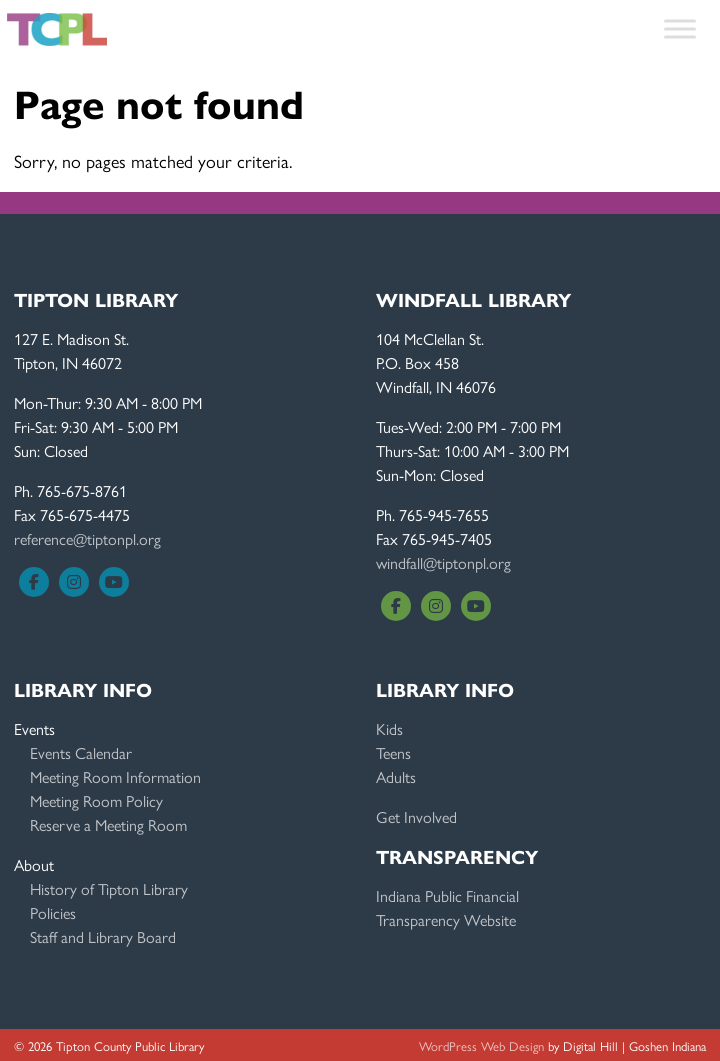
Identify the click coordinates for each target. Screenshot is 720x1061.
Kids (389, 728)
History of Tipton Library (109, 888)
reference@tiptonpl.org (87, 538)
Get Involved (416, 816)
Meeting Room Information (115, 776)
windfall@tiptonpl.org (443, 562)
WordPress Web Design (481, 1045)
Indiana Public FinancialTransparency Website (447, 907)
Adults (396, 776)
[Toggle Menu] (680, 28)
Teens (393, 752)
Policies (53, 912)
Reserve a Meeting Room (108, 824)
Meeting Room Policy (96, 800)
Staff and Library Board (103, 936)
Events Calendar (81, 752)
